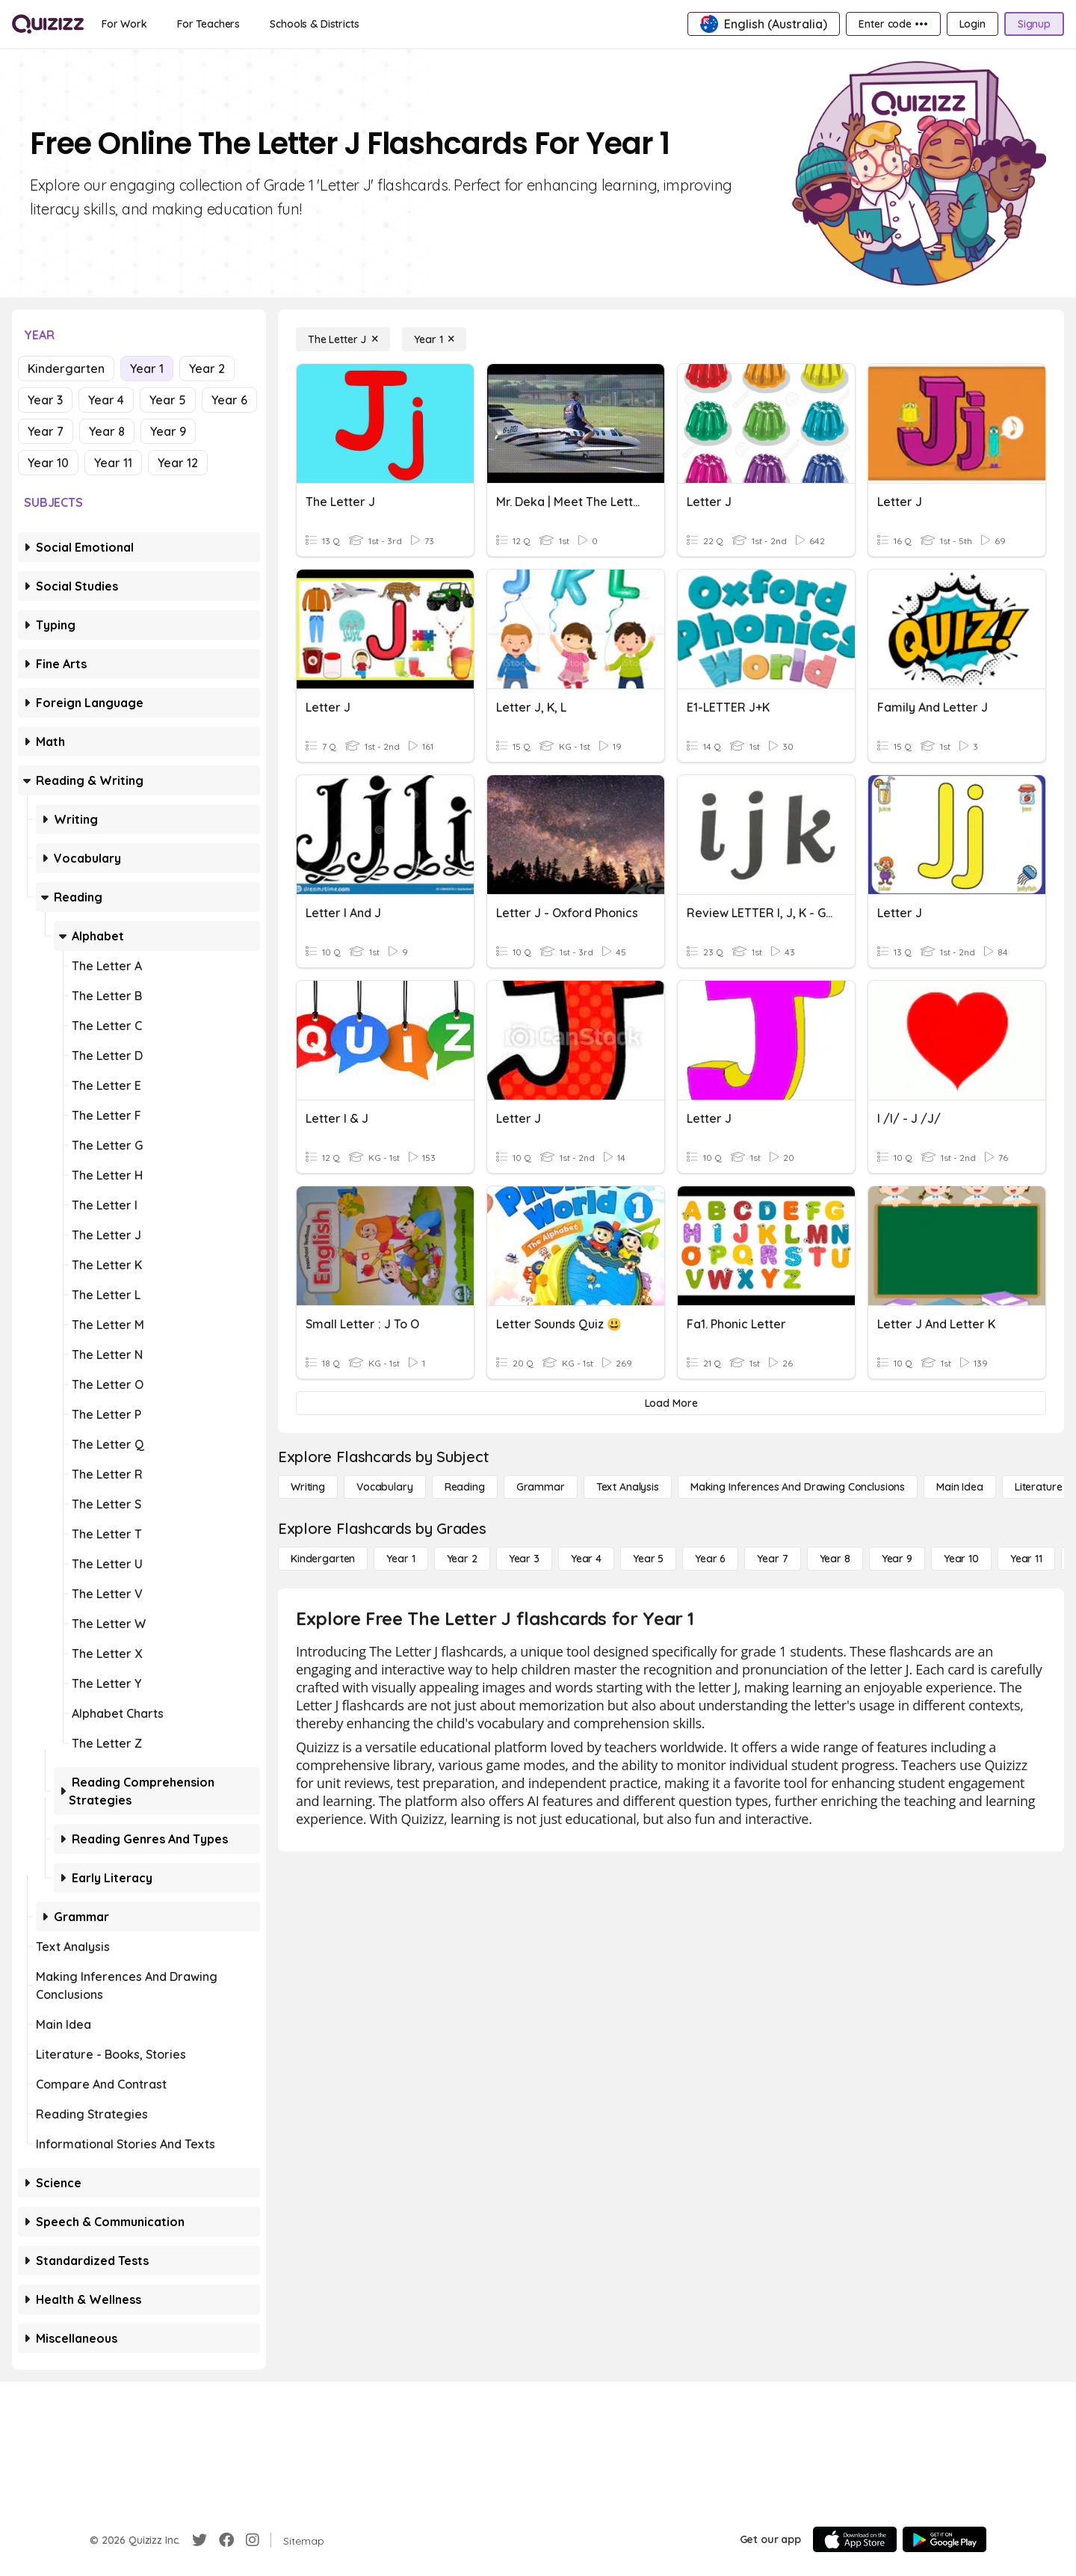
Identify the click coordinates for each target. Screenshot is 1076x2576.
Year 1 (147, 368)
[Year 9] (897, 1559)
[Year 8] (835, 1559)
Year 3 (45, 399)
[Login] (972, 24)
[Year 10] (961, 1559)
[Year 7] (772, 1559)
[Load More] (671, 1403)
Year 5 (167, 399)
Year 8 (107, 431)
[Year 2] (462, 1559)
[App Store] (855, 2539)
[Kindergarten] (323, 1559)
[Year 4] (586, 1559)
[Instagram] (252, 2540)
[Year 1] (434, 339)
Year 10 (48, 462)
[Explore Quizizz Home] (48, 24)
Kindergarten (66, 368)
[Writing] (308, 1487)
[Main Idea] (960, 1487)
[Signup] (1034, 24)
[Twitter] (199, 2540)
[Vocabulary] (385, 1487)
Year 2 (207, 368)
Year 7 (46, 431)
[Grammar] (541, 1487)
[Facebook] (226, 2540)
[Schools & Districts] (314, 24)
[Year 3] (524, 1559)
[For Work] (124, 24)
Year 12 (178, 462)
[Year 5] (648, 1559)
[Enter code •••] (893, 24)
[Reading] (465, 1487)
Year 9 (168, 431)
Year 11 (113, 462)
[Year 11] (1026, 1559)
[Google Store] (944, 2539)
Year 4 (106, 399)
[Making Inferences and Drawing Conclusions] (798, 1487)
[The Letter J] (343, 339)
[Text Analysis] (628, 1487)
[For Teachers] (208, 24)
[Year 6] (710, 1559)
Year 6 (229, 399)
